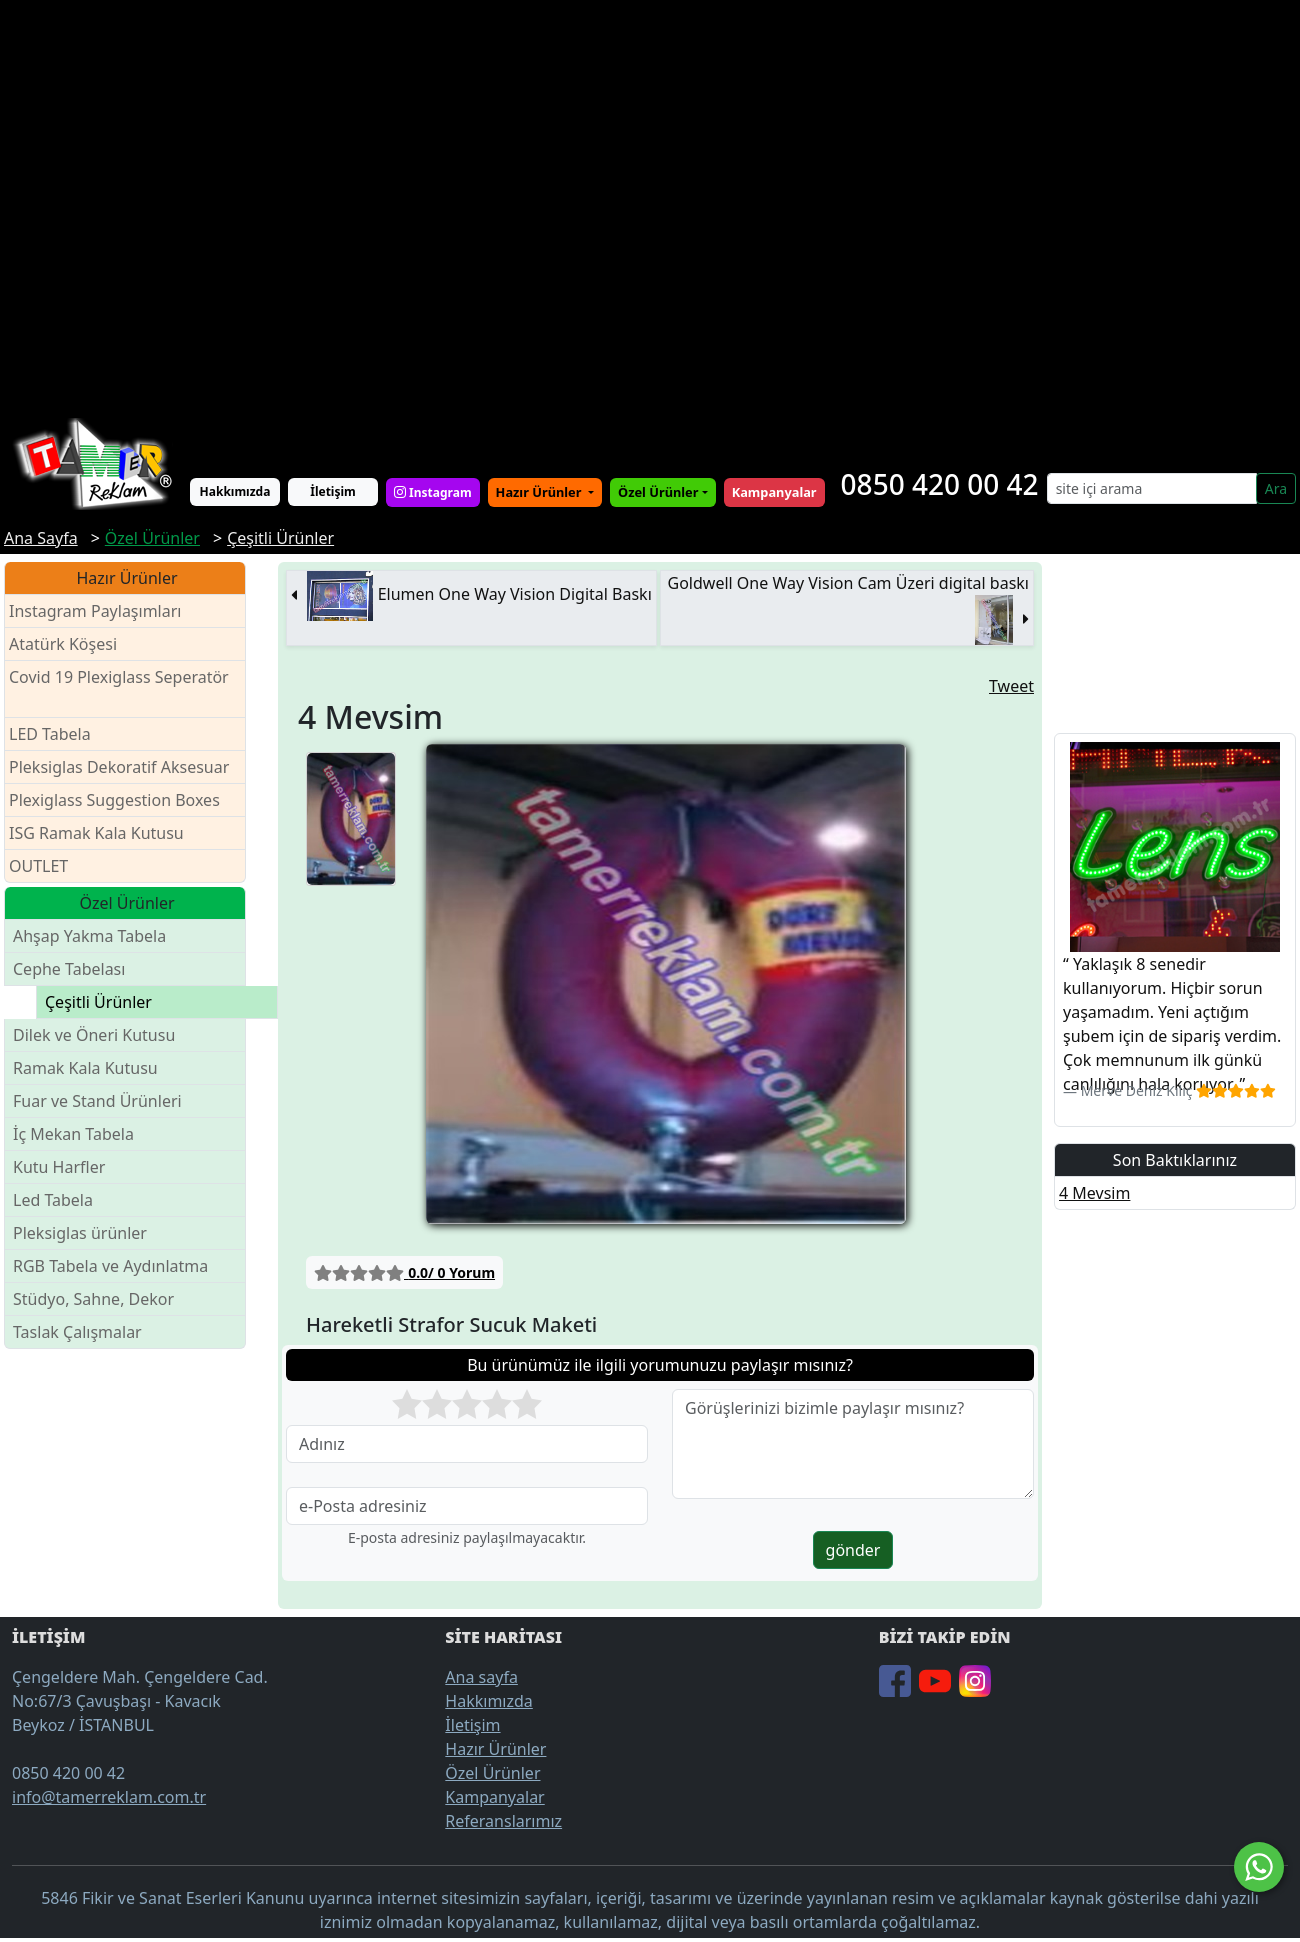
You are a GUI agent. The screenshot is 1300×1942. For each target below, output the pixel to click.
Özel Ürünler (492, 1773)
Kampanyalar (494, 1797)
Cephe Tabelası (69, 969)
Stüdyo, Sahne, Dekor (93, 1299)
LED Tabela (50, 734)
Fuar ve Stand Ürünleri (97, 1101)
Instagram (433, 492)
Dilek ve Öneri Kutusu (94, 1035)
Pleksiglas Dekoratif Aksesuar (119, 767)
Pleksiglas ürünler (80, 1233)
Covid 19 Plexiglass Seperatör (119, 689)
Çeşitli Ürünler (98, 1002)
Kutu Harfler (59, 1167)
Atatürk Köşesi (63, 644)
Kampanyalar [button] (774, 492)
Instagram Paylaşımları (103, 611)
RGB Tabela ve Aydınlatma (110, 1266)
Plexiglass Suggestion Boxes (114, 800)
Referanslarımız (503, 1821)
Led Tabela (53, 1200)
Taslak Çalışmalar (77, 1332)
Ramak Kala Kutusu (85, 1068)
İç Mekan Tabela (73, 1134)
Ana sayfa (481, 1677)
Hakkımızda (235, 491)
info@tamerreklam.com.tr (109, 1797)
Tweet (1011, 686)
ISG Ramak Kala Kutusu (96, 833)
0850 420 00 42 (940, 484)
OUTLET (38, 866)
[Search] (1152, 488)
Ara (1276, 488)
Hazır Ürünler (540, 492)
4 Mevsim (1094, 1193)
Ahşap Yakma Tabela (89, 936)
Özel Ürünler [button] (658, 492)
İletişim (333, 491)
